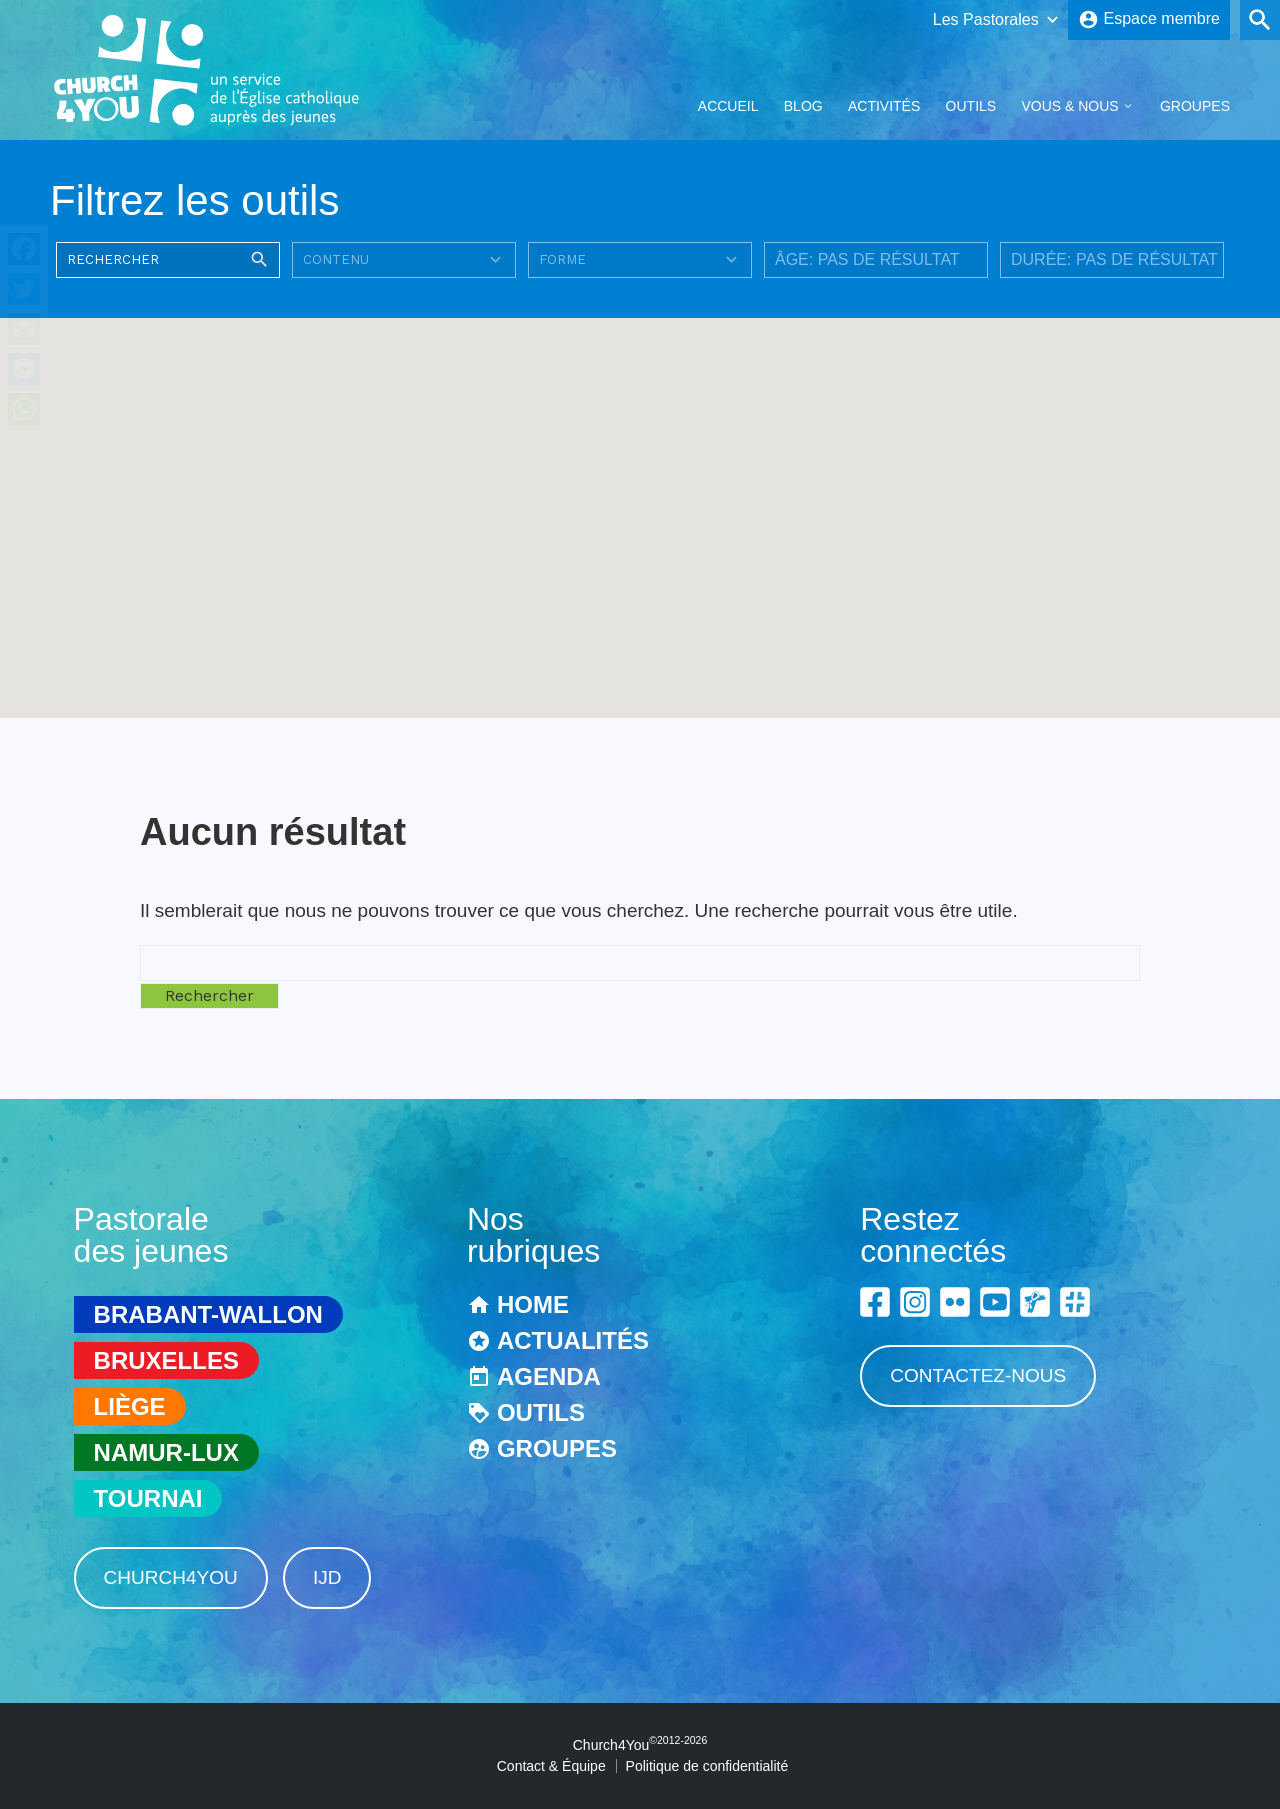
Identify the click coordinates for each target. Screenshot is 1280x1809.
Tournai (148, 1498)
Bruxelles (166, 1360)
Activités (884, 106)
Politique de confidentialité (707, 1766)
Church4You (171, 1577)
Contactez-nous (978, 1375)
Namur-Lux (166, 1452)
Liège (130, 1406)
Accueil (728, 106)
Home (533, 1304)
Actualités (573, 1340)
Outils (971, 106)
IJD (327, 1577)
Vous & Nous (1069, 106)
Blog (803, 106)
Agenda (549, 1376)
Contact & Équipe (551, 1766)
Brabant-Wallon (208, 1314)
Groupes (1195, 106)
